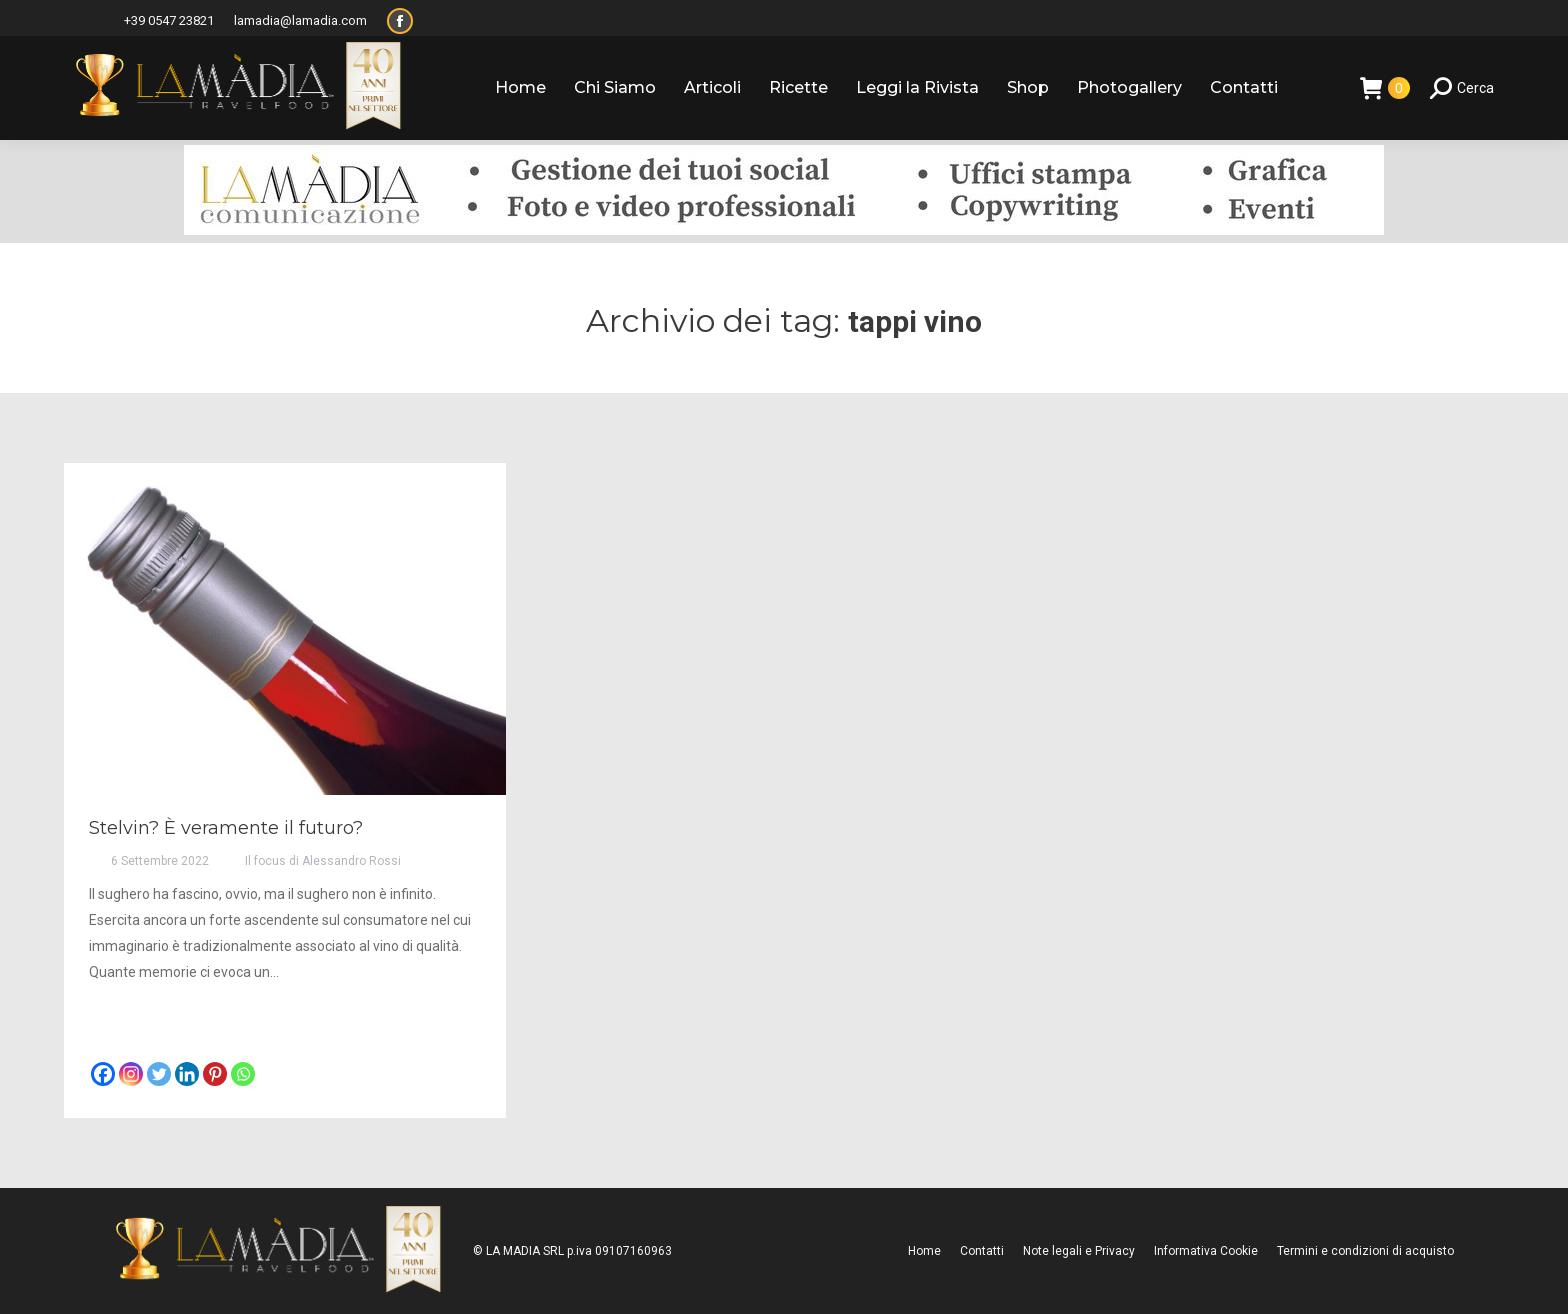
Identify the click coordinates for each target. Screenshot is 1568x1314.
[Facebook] (103, 1074)
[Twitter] (159, 1074)
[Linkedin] (187, 1074)
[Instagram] (131, 1074)
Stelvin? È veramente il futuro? (226, 828)
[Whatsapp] (243, 1074)
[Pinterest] (215, 1074)
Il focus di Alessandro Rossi (323, 861)
